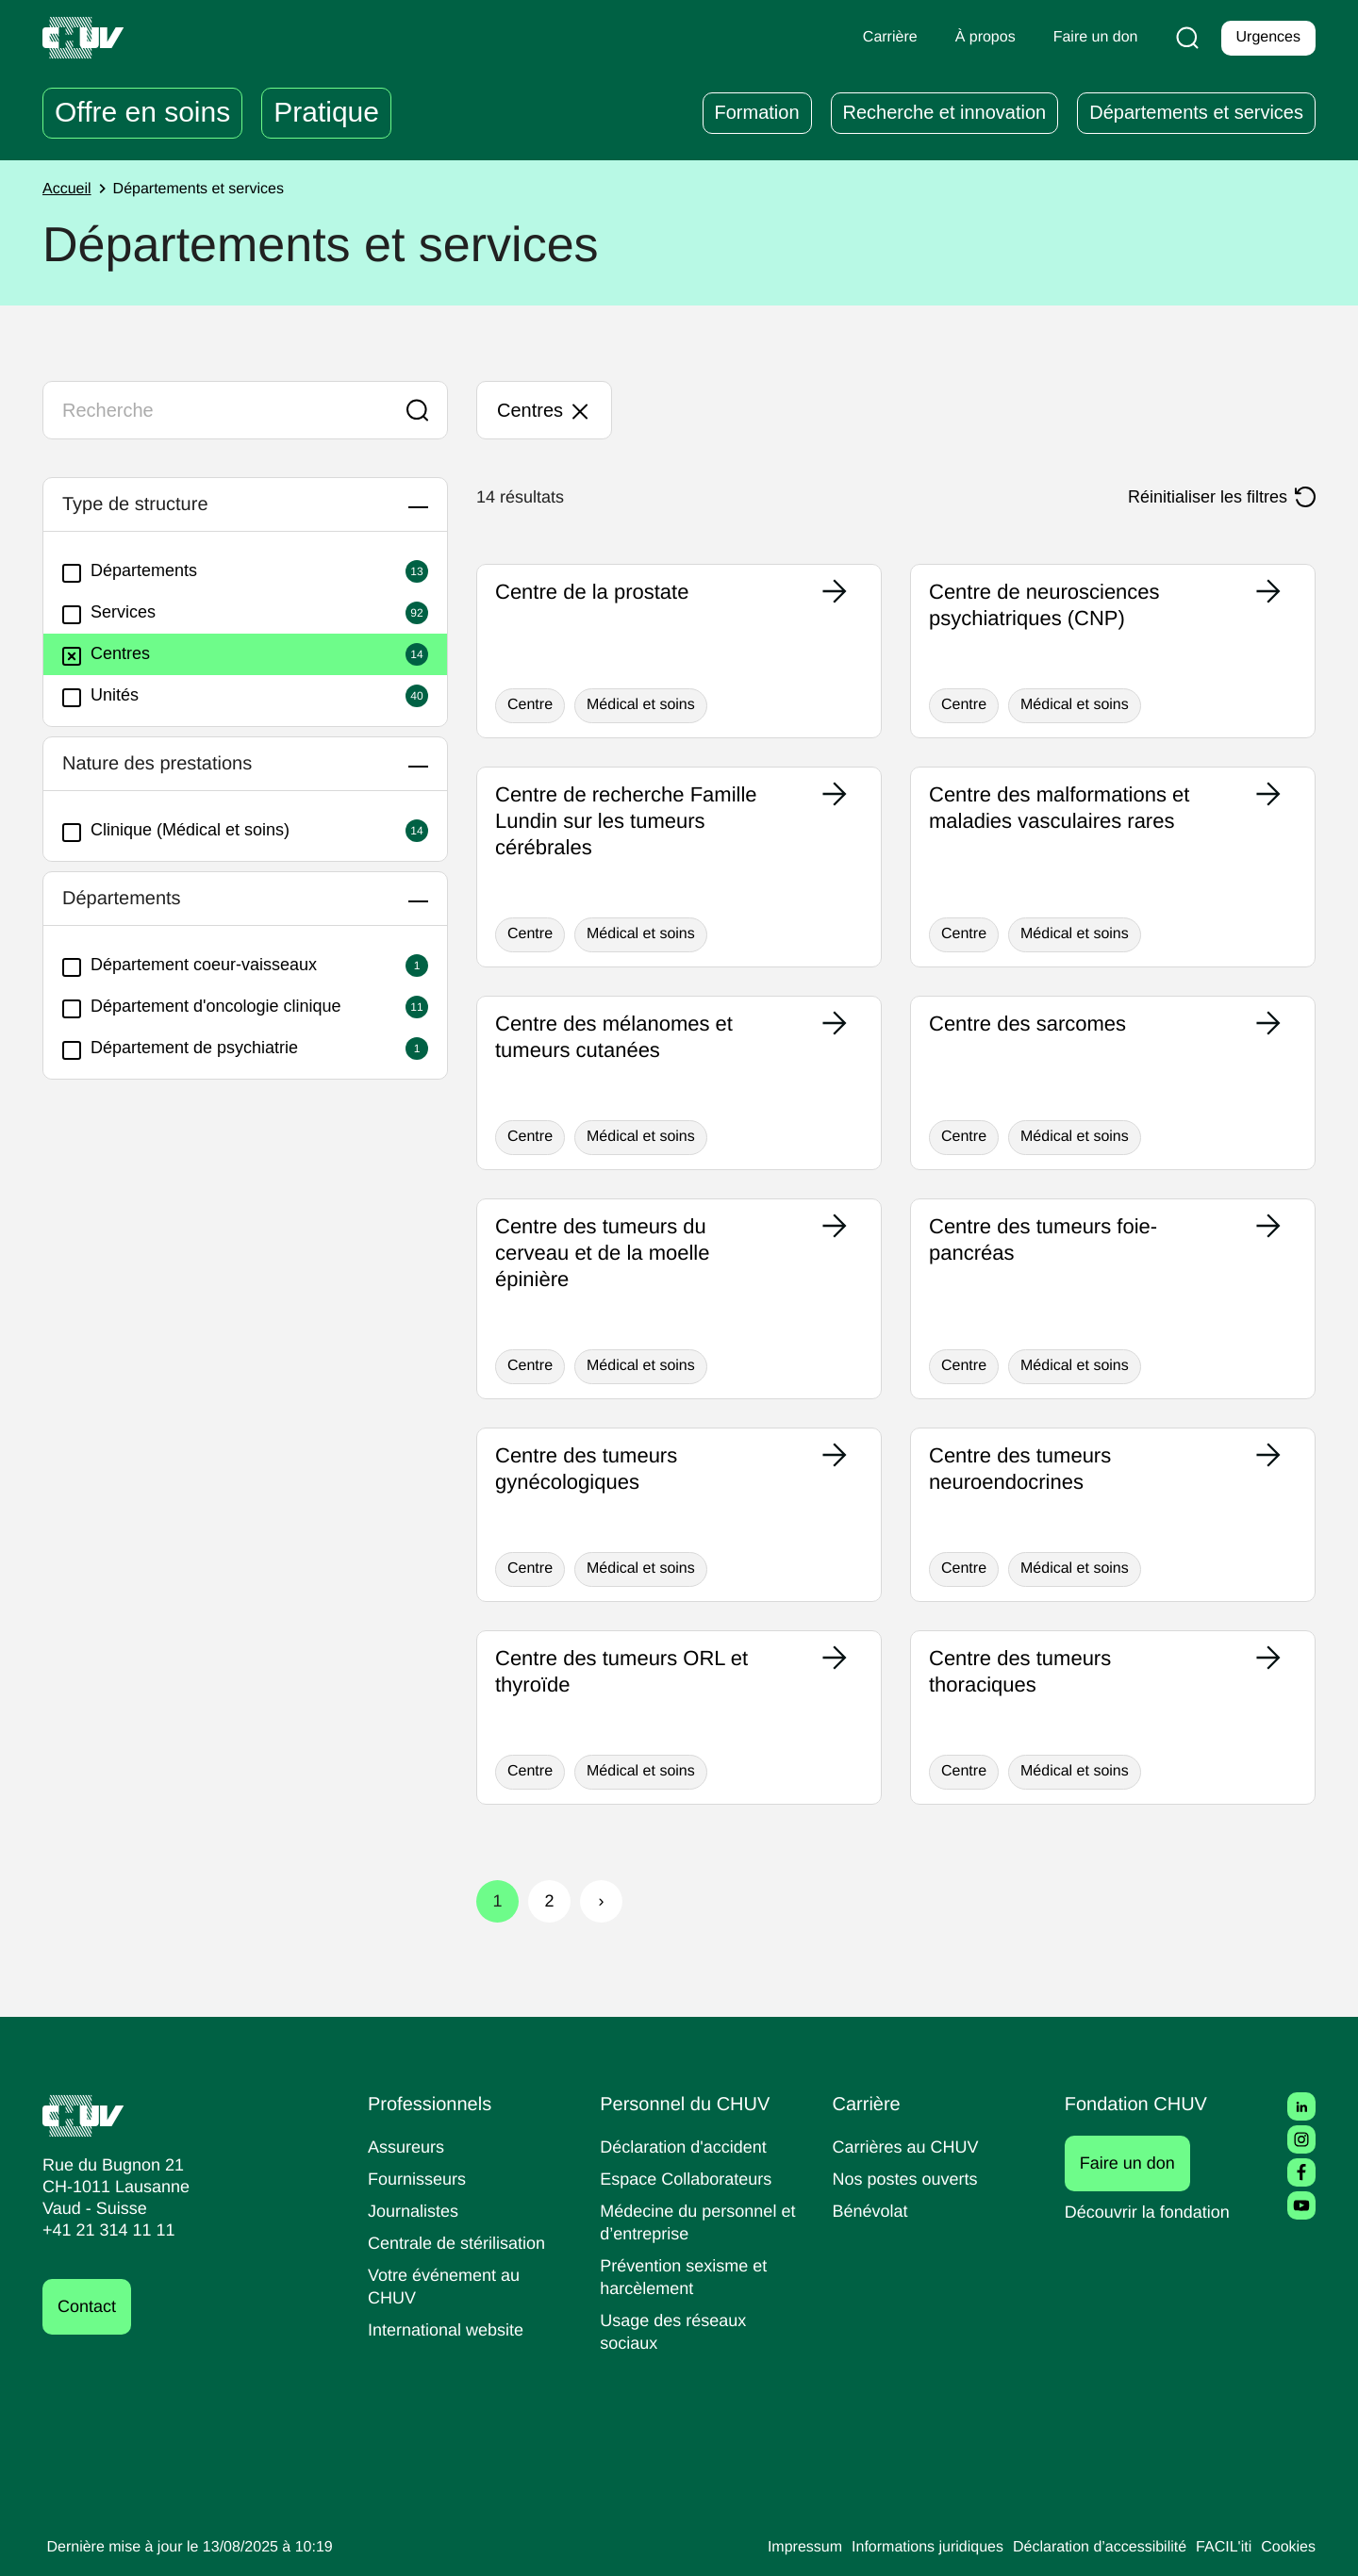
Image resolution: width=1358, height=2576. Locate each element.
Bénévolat (872, 2210)
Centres (108, 654)
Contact (90, 2307)
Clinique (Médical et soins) (184, 830)
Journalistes (415, 2210)
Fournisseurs (420, 2178)
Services (110, 613)
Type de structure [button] (149, 504)
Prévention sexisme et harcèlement (687, 2276)
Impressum (767, 2547)
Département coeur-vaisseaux (197, 965)
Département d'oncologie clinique (212, 1007)
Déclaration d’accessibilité (1086, 2547)
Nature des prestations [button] (174, 763)
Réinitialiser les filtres (1200, 497)
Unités (102, 696)
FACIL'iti (1218, 2547)
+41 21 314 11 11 (103, 2230)
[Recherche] (1183, 38)
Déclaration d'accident (689, 2146)
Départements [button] (132, 898)
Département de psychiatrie (189, 1048)
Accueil (68, 189)
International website (453, 2329)
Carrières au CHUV (910, 2146)
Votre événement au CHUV (448, 2286)
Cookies (1287, 2547)
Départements (134, 571)
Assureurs (408, 2146)
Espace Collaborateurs (690, 2178)
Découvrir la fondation (1154, 2211)
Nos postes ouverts (909, 2178)
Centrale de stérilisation (463, 2243)
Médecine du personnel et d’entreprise (693, 2222)
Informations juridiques (900, 2547)
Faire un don (1138, 2163)
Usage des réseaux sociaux (675, 2331)
